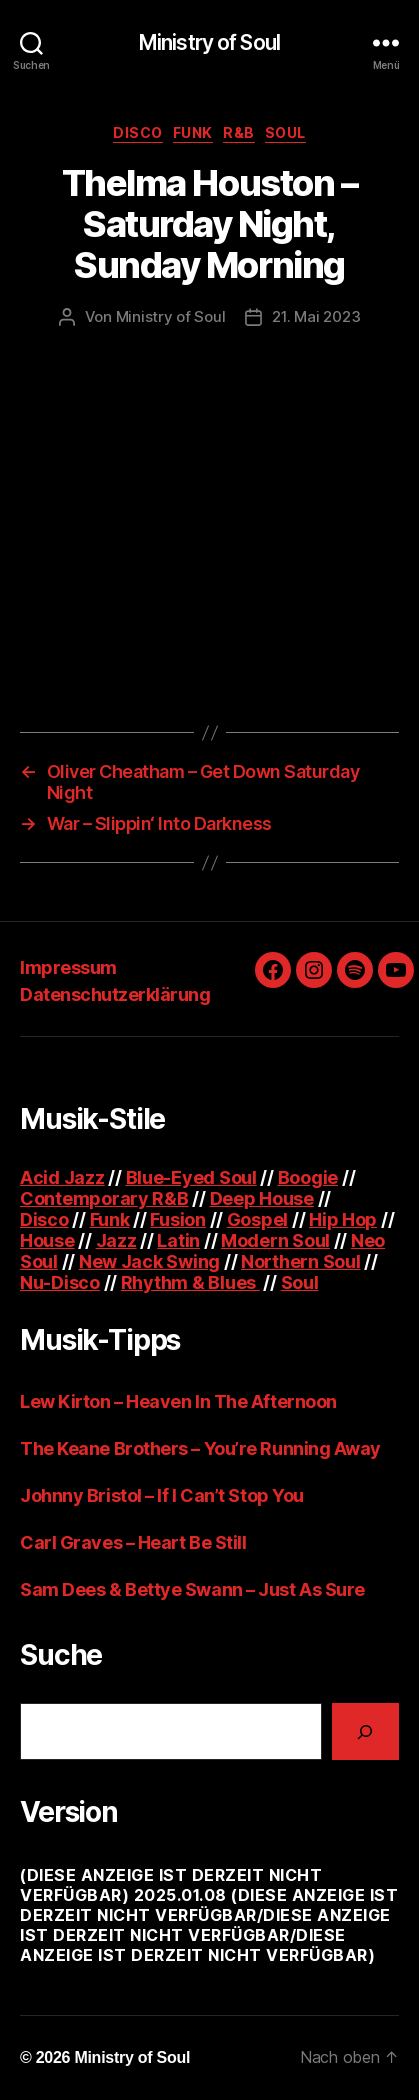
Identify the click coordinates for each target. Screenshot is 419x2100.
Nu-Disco (60, 1282)
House (47, 1240)
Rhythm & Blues (190, 1282)
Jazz (116, 1240)
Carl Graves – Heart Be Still (133, 1542)
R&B (239, 132)
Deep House (262, 1198)
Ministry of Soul (209, 42)
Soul (285, 132)
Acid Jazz (62, 1177)
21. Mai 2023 (316, 316)
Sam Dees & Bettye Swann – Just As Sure (192, 1589)
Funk (193, 132)
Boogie (308, 1177)
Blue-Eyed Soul (191, 1177)
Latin (178, 1240)
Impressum (68, 967)
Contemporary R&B (104, 1198)
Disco (138, 132)
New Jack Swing (149, 1261)
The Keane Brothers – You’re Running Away (200, 1448)
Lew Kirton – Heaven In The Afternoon (178, 1401)
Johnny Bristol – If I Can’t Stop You (162, 1495)
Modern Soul (275, 1240)
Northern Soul (301, 1261)
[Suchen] (365, 1731)
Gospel (257, 1219)
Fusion (177, 1219)
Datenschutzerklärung (115, 994)
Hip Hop (343, 1219)
